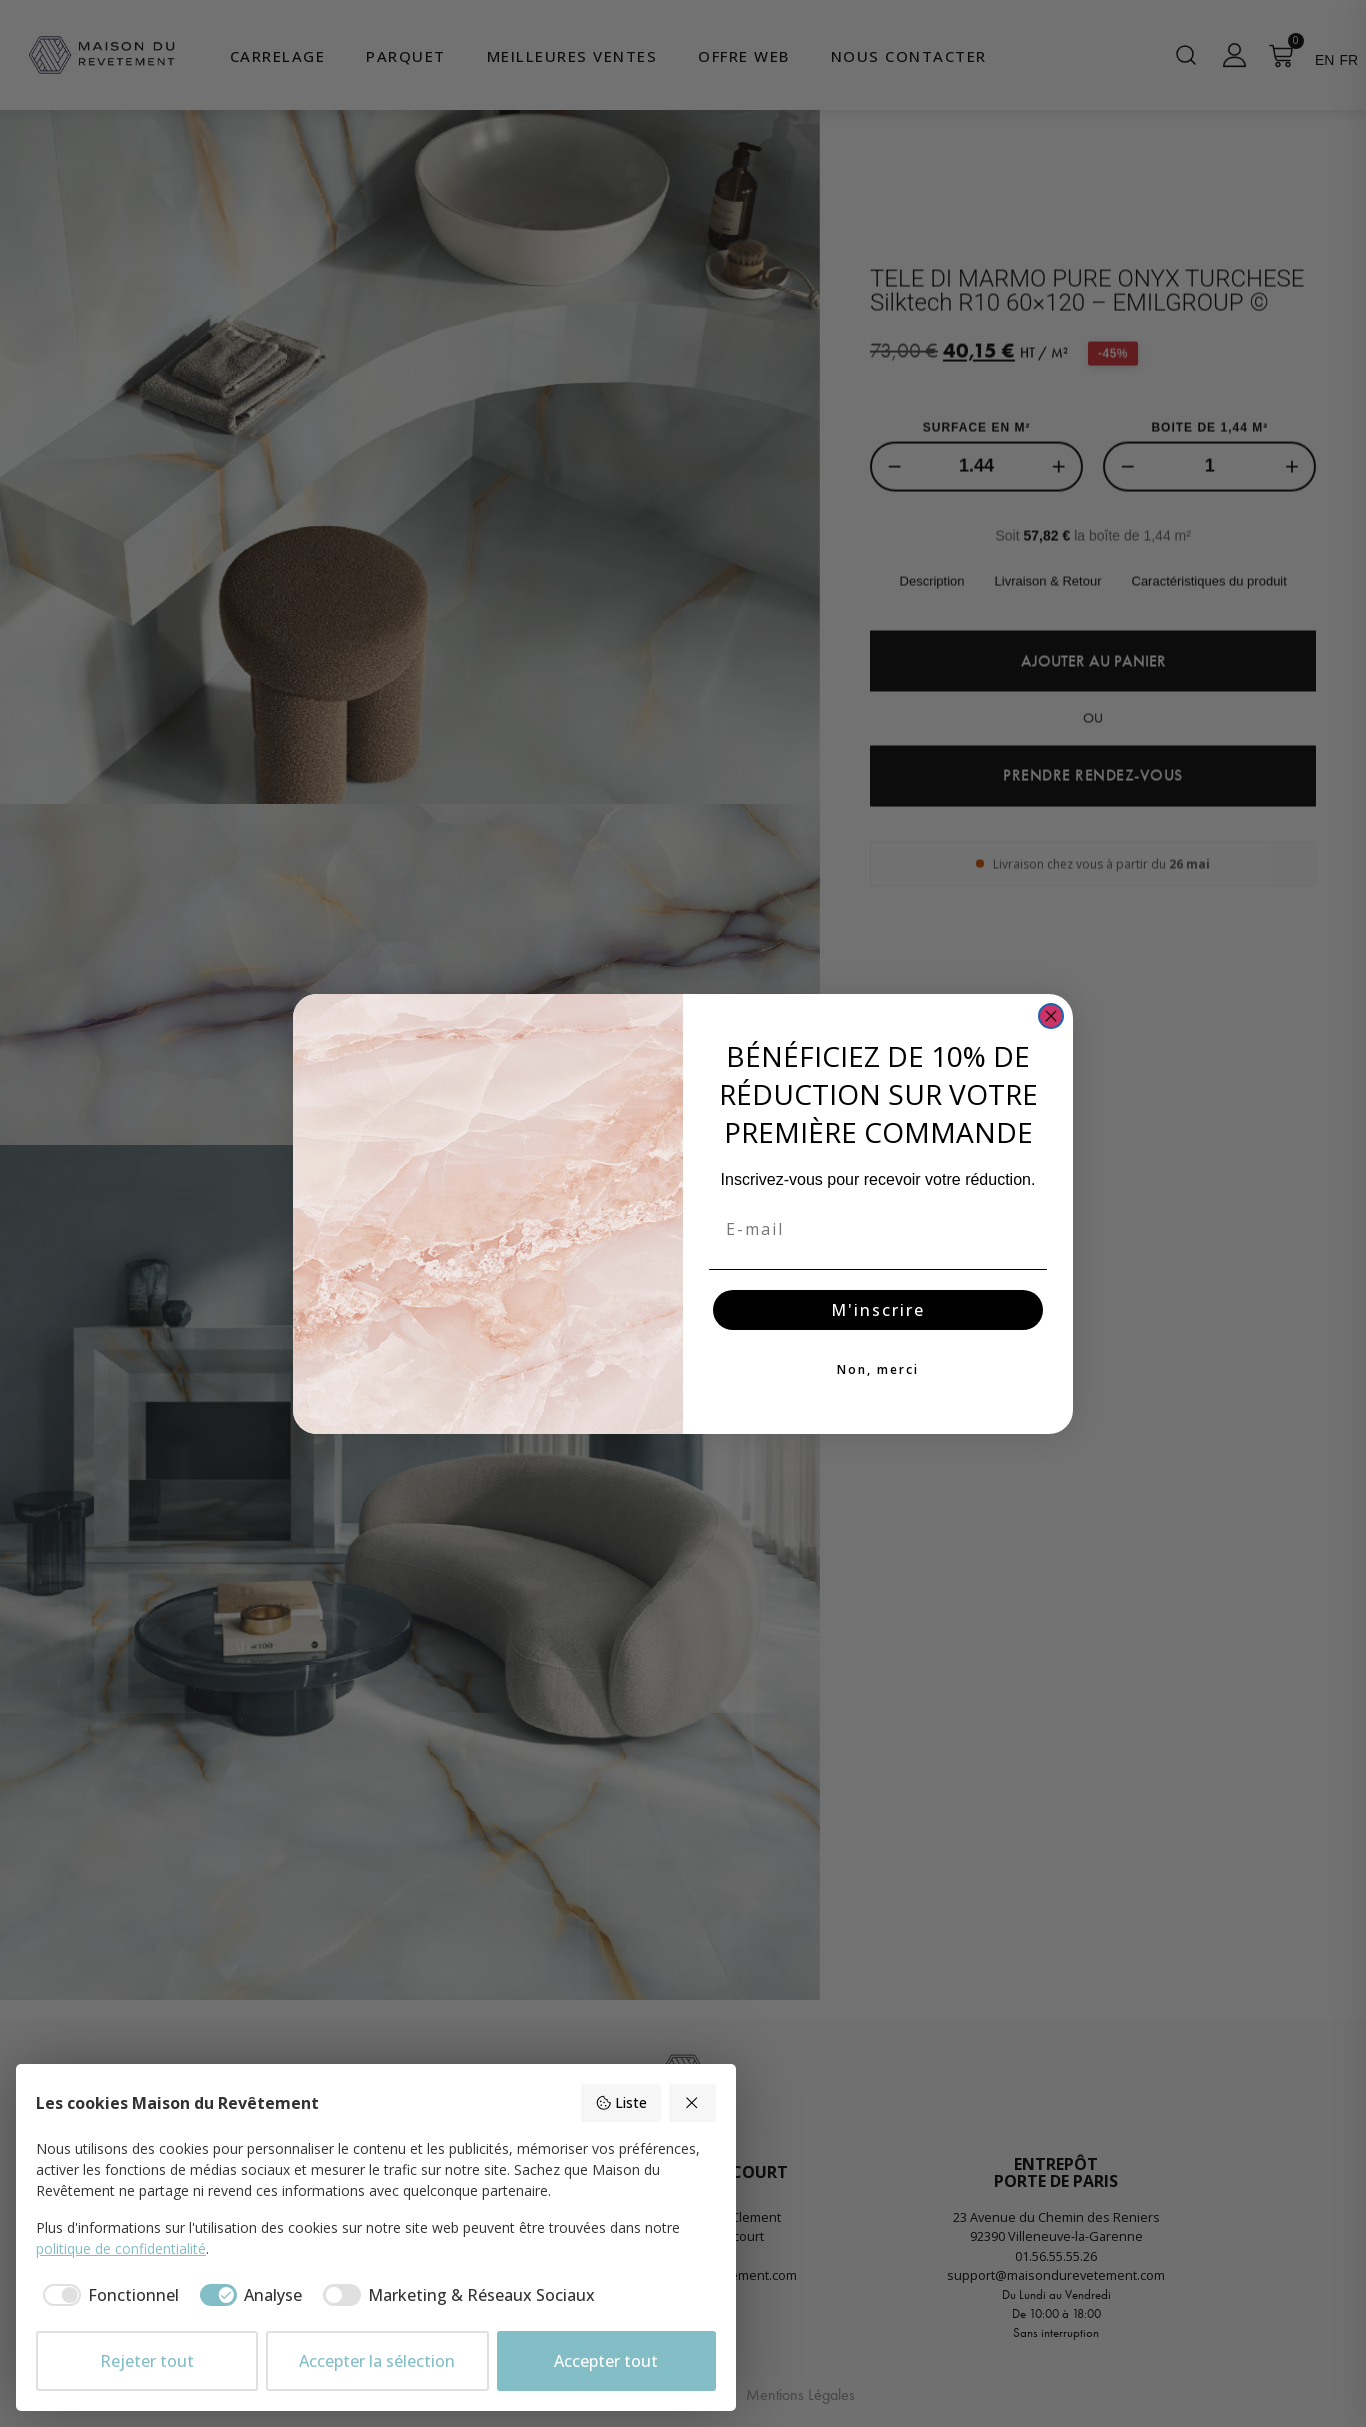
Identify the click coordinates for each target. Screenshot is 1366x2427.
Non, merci (878, 1369)
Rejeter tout (147, 2361)
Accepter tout (606, 2361)
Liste (621, 2102)
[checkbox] (107, 2295)
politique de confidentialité (121, 2248)
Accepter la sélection (377, 2361)
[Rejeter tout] (693, 2103)
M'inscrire (878, 1310)
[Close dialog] (1051, 1016)
